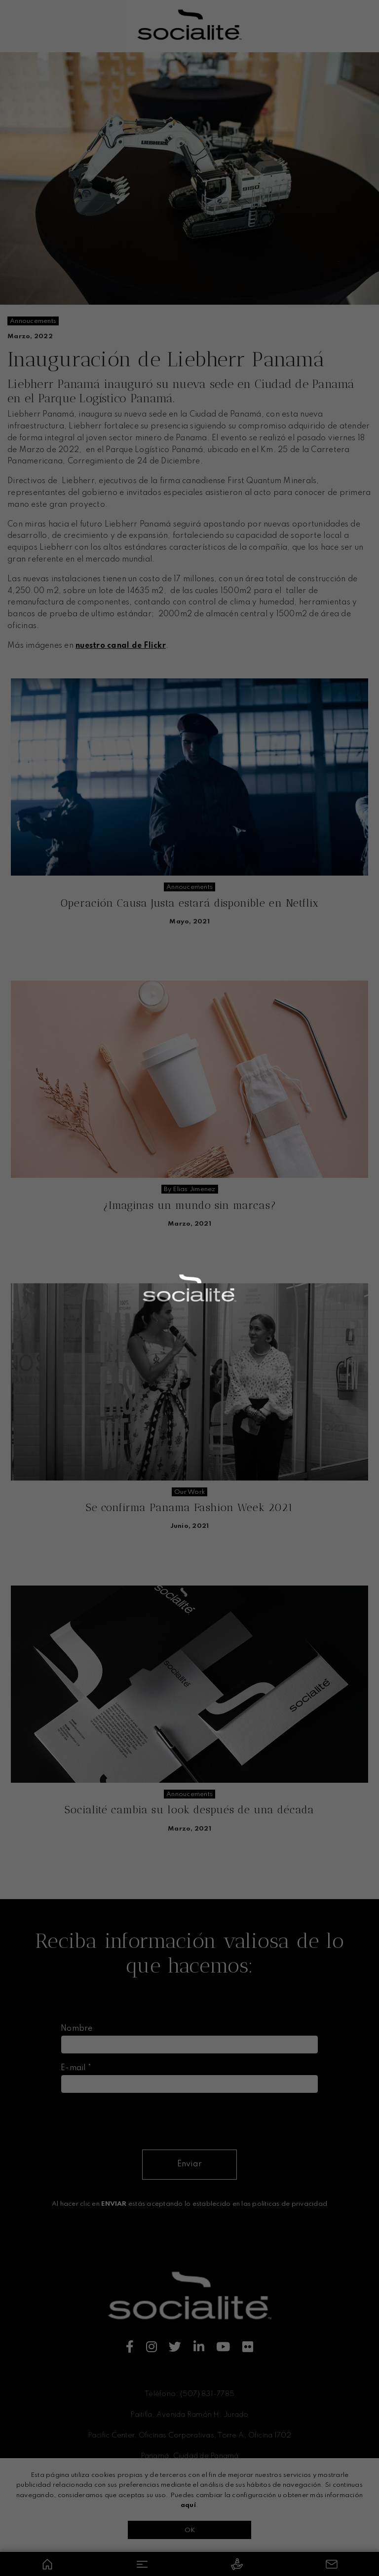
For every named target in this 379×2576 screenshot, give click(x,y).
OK (190, 2530)
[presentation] (136, 2120)
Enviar (189, 2164)
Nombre (77, 2029)
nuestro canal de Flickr (121, 646)
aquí (188, 2505)
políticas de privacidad (289, 2204)
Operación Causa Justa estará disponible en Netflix (190, 903)
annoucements (33, 321)
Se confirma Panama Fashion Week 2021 (189, 1507)
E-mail (76, 2068)
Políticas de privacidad (189, 2510)
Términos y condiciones (189, 2495)
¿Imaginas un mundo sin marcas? (189, 1205)
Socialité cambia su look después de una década (189, 1809)
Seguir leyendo (189, 947)
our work (189, 1492)
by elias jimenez (190, 1189)
